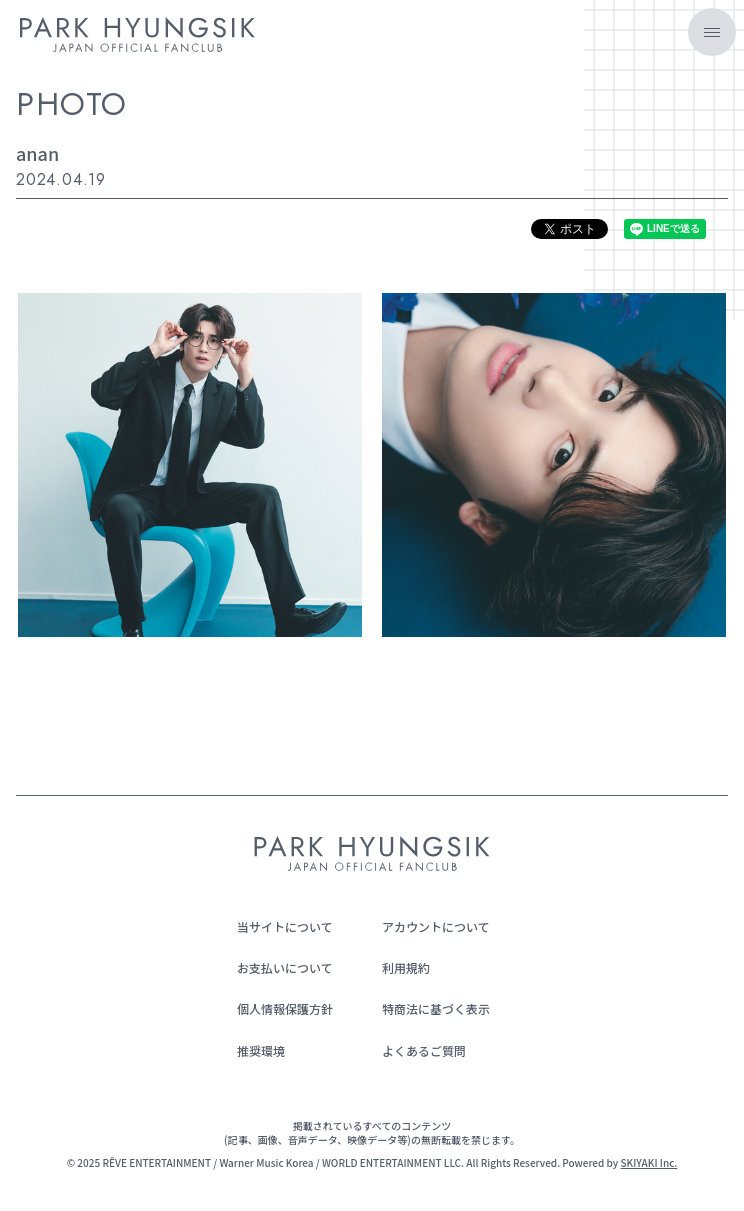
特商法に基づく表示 (436, 1008)
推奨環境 (261, 1050)
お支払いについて (285, 967)
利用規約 (406, 967)
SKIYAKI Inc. (648, 1162)
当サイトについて (285, 926)
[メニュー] (712, 32)
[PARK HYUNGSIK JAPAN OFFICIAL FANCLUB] (137, 38)
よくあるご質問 (424, 1050)
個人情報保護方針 (285, 1008)
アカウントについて (436, 926)
